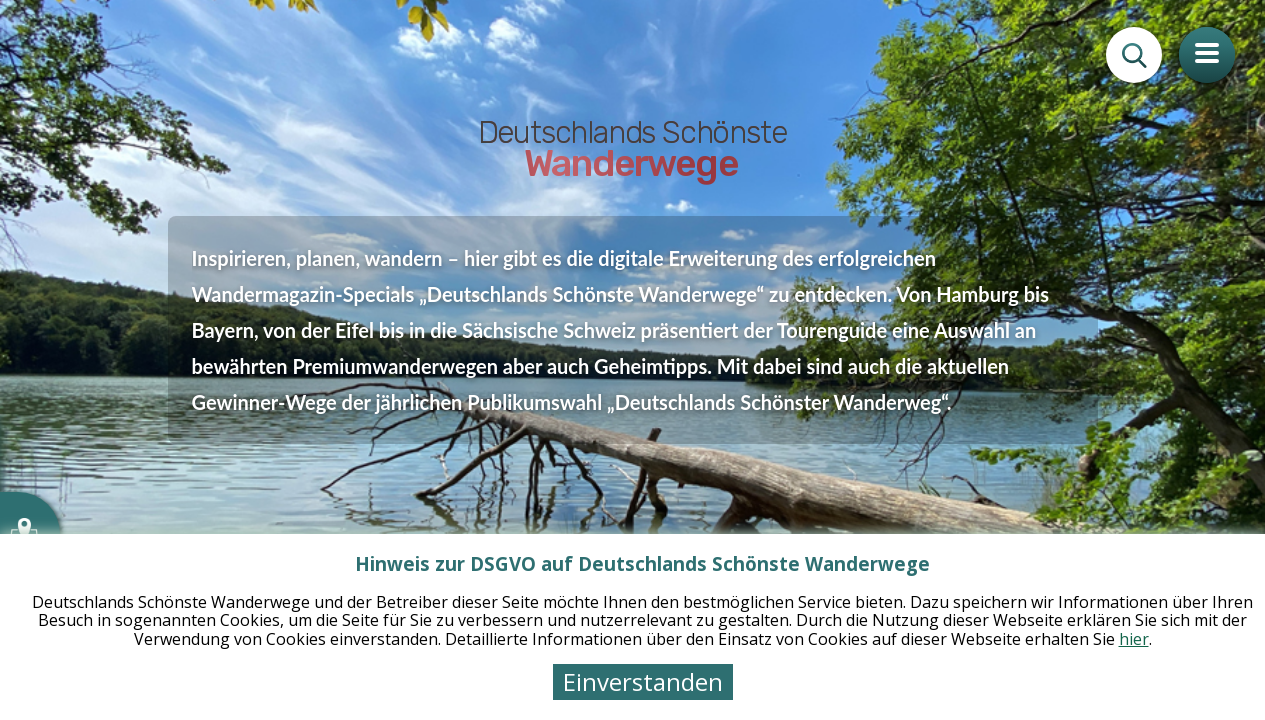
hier (1134, 639)
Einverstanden (643, 681)
